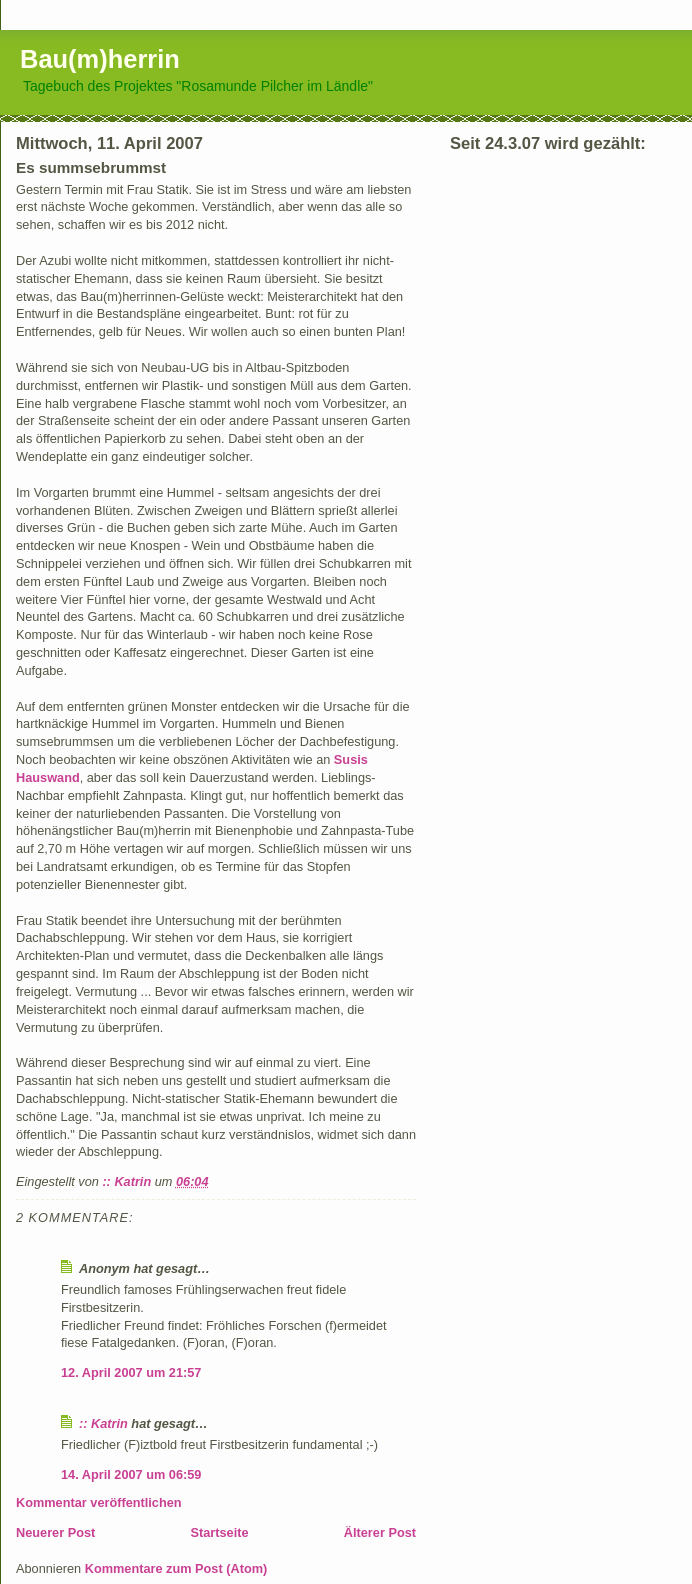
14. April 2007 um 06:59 (131, 1474)
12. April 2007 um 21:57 (131, 1372)
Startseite (220, 1532)
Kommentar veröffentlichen (99, 1502)
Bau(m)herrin (100, 59)
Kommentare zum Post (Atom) (176, 1568)
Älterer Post (380, 1532)
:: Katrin (103, 1423)
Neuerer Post (55, 1532)
